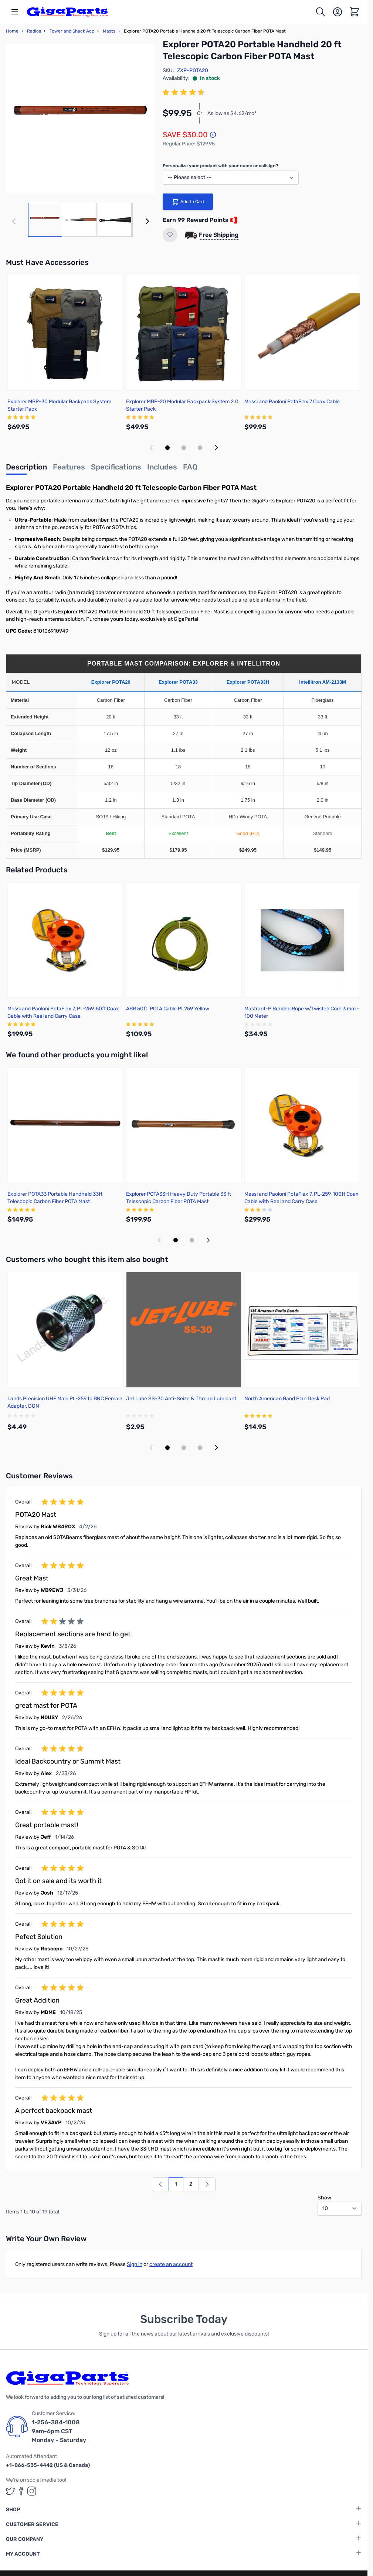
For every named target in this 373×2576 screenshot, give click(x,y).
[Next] (147, 221)
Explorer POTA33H (248, 682)
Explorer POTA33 (178, 682)
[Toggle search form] (320, 11)
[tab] (26, 469)
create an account (171, 2264)
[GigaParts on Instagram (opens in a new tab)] (31, 2491)
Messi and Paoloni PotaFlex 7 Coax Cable (292, 401)
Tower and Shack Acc (72, 31)
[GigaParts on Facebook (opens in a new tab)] (21, 2491)
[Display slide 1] (167, 448)
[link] (160, 2184)
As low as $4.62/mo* (232, 113)
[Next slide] (216, 448)
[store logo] (67, 12)
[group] (185, 92)
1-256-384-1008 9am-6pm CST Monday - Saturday (59, 2431)
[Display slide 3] (200, 448)
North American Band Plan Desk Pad (287, 1398)
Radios (34, 31)
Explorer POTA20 (110, 682)
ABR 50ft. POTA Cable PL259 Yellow (167, 1009)
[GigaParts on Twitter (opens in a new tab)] (10, 2491)
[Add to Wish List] (170, 235)
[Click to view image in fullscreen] (80, 119)
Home (12, 31)
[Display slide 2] (184, 448)
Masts (109, 31)
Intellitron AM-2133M (322, 682)
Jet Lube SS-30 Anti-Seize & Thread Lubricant (181, 1398)
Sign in (134, 2264)
